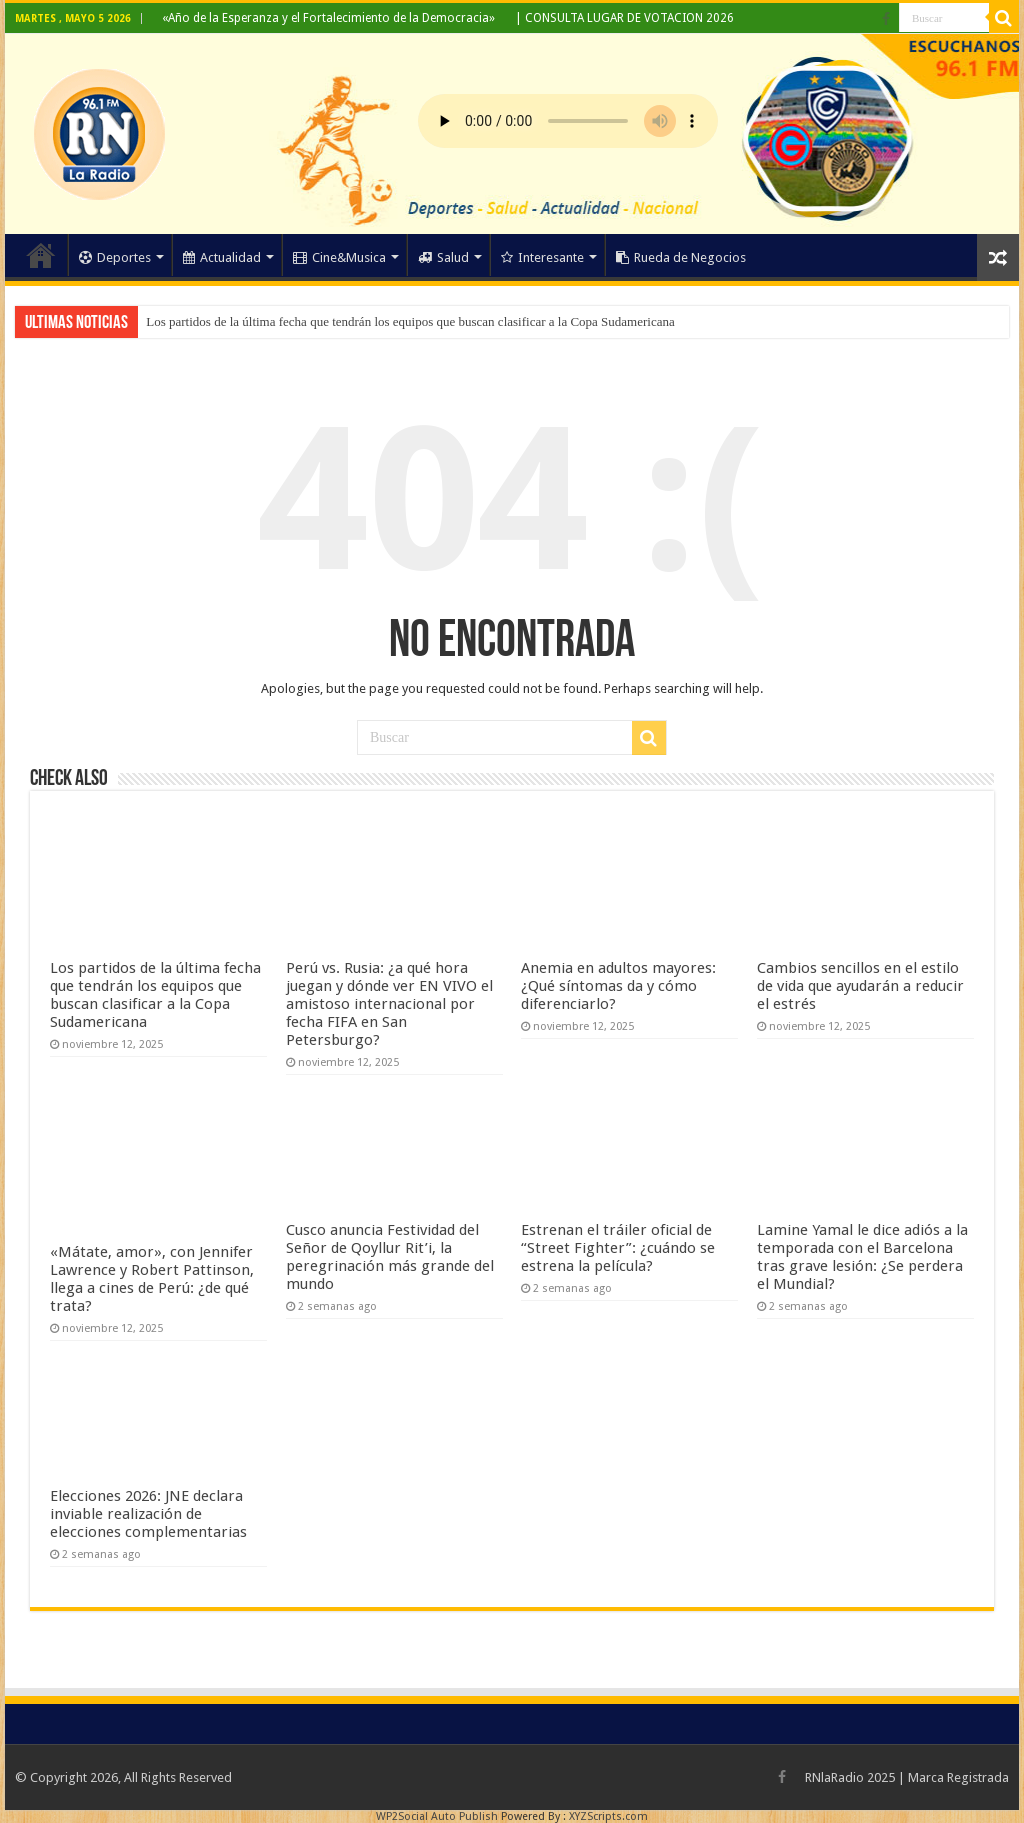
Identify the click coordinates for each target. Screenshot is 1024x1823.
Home (41, 255)
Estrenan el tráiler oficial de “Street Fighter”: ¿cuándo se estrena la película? (618, 1248)
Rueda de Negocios (681, 257)
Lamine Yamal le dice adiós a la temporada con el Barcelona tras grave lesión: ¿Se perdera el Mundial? (862, 1257)
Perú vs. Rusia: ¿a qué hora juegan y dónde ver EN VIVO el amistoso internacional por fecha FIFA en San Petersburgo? (389, 1004)
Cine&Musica (339, 257)
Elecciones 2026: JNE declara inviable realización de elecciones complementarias (148, 1514)
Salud (443, 257)
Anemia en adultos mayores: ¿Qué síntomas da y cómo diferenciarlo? (618, 986)
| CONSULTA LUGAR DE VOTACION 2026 (624, 18)
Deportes (115, 257)
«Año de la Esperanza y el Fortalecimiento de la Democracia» (328, 18)
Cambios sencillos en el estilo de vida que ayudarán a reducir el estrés (860, 986)
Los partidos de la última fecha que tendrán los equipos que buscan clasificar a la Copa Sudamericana (410, 321)
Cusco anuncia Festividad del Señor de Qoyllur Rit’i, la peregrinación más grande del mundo (390, 1257)
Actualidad (222, 257)
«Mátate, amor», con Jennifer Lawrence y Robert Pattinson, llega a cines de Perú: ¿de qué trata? (152, 1279)
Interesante (542, 257)
